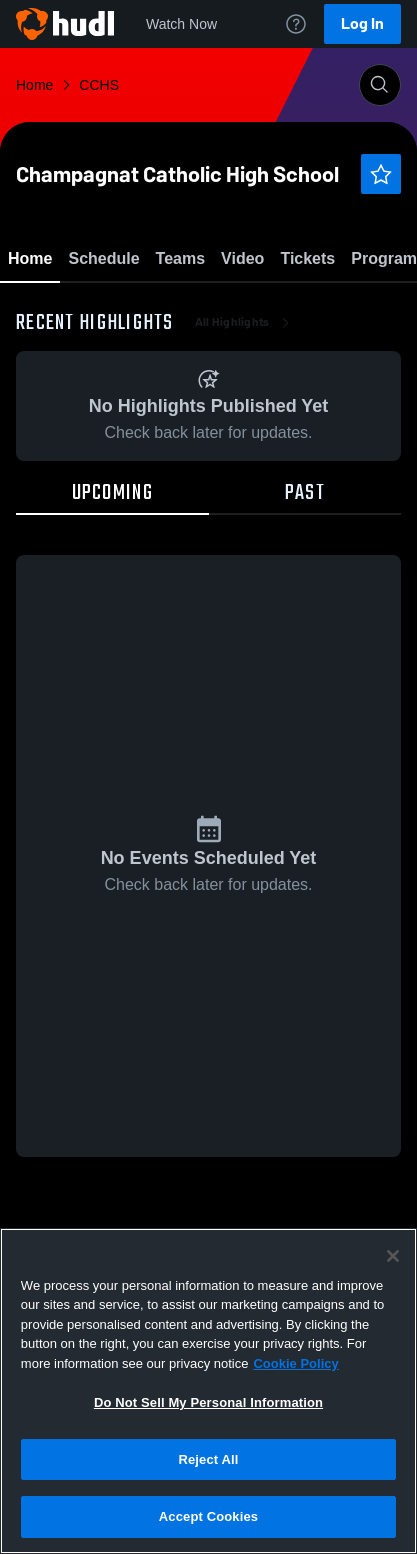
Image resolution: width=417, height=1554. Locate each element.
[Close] (393, 1256)
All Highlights (244, 440)
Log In (362, 23)
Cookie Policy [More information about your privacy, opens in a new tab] (295, 1363)
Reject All (208, 1459)
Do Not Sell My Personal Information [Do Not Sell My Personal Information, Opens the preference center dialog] (208, 1402)
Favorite (185, 309)
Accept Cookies (208, 1516)
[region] (208, 1391)
